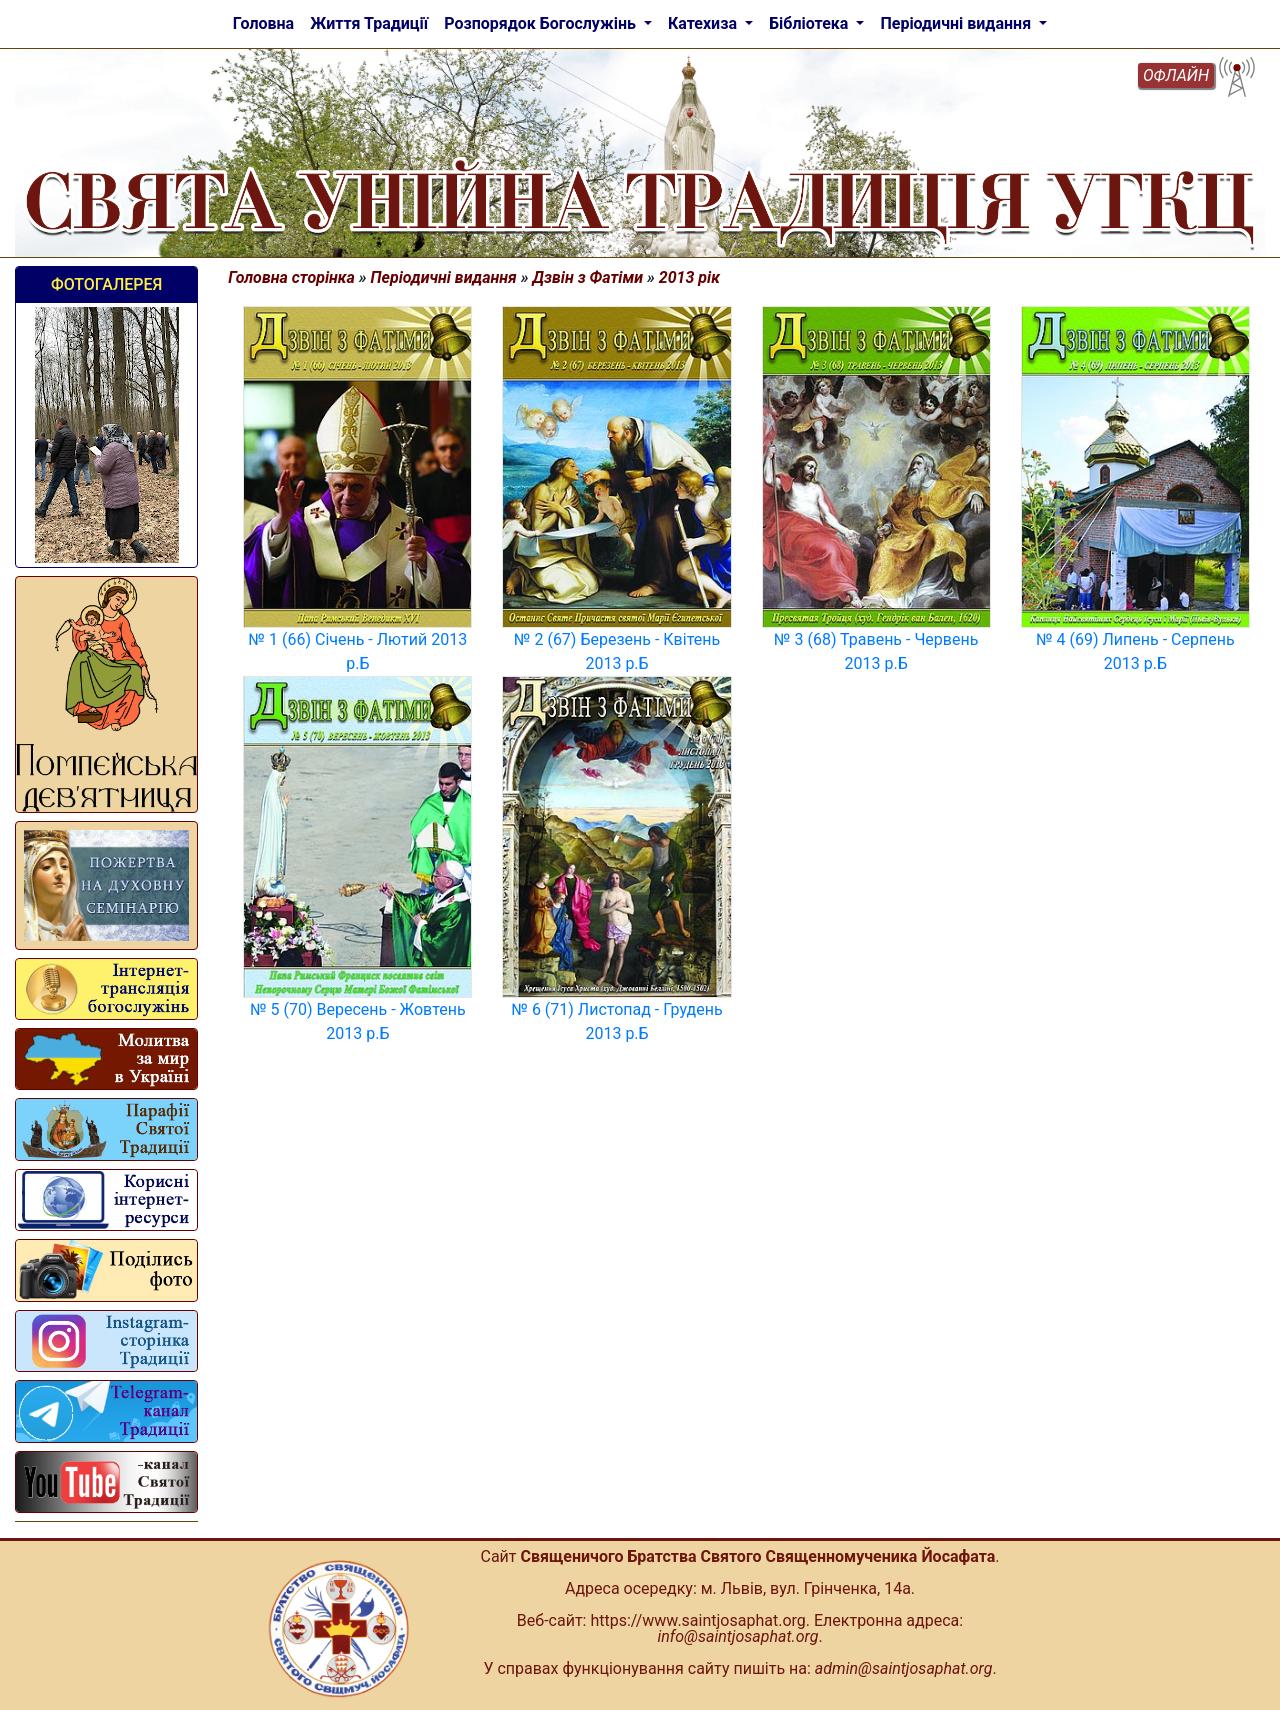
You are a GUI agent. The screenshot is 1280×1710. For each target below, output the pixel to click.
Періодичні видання (444, 277)
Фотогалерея (106, 284)
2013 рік (689, 277)
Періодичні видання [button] (957, 23)
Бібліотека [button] (810, 23)
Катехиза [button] (704, 23)
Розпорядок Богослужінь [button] (542, 23)
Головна (263, 23)
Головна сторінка (291, 277)
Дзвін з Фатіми (588, 277)
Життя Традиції (369, 23)
